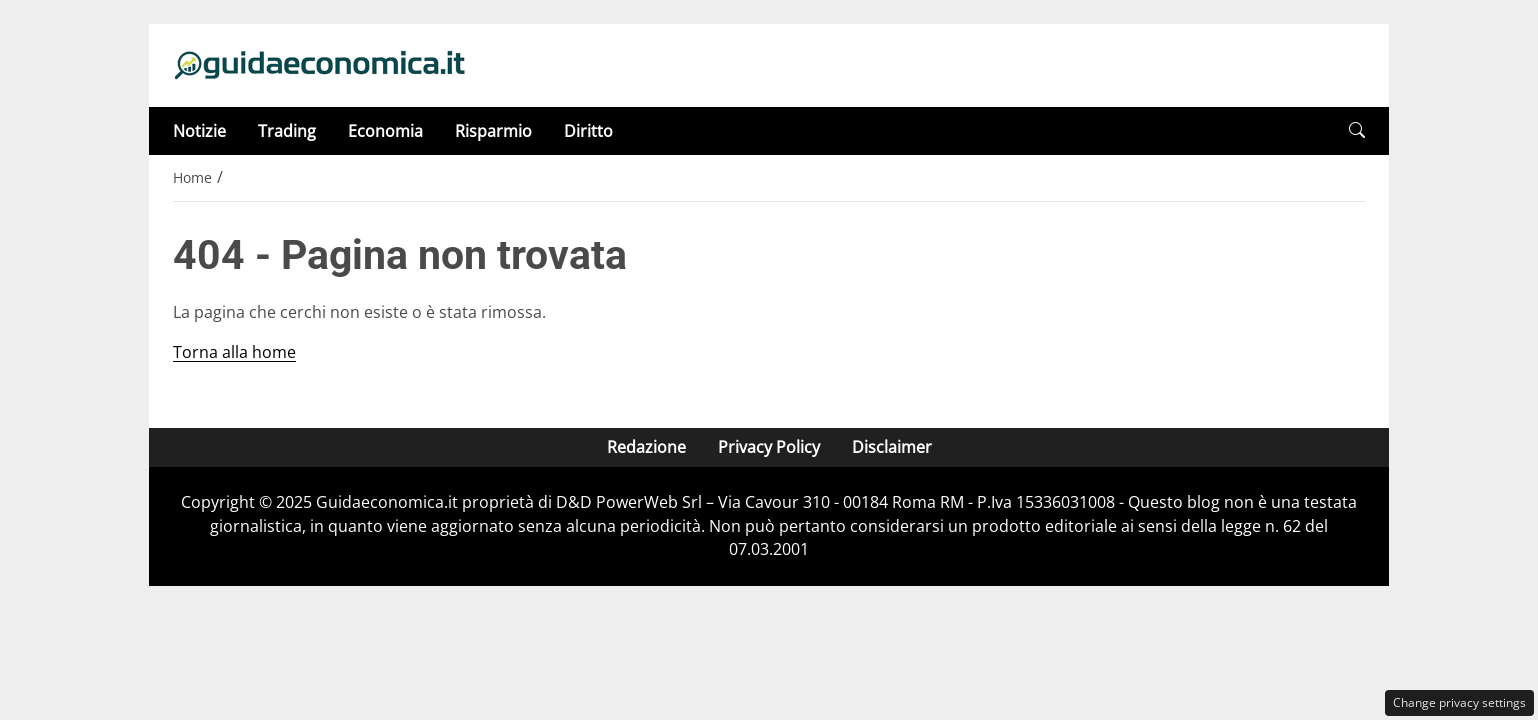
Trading (287, 131)
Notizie (199, 131)
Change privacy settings (1459, 702)
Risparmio (493, 131)
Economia (385, 131)
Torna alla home (234, 352)
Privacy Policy (769, 447)
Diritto (588, 131)
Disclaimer (892, 447)
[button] (1357, 130)
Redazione (646, 447)
